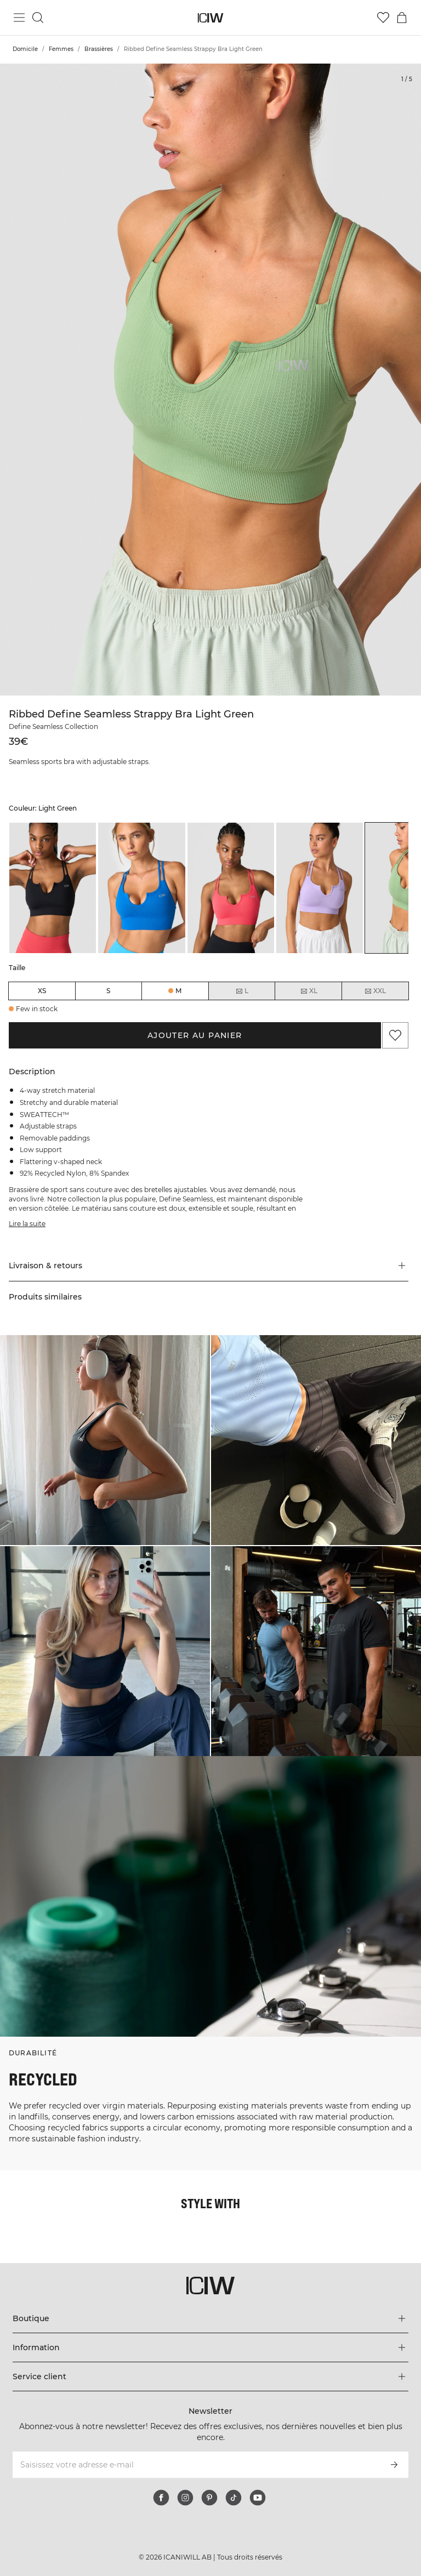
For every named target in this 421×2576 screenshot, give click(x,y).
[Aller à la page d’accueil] (211, 17)
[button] (208, 1265)
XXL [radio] (375, 991)
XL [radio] (308, 991)
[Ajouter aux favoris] (395, 1035)
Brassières (98, 49)
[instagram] (185, 2498)
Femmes (61, 49)
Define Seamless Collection (53, 726)
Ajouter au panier (194, 1035)
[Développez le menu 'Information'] (210, 2347)
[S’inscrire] (394, 2465)
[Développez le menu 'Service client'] (210, 2376)
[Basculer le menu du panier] (401, 17)
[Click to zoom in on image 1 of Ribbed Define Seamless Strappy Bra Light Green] (210, 380)
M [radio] (178, 991)
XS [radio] (42, 991)
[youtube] (258, 2498)
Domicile (25, 49)
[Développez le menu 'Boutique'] (210, 2318)
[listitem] (52, 888)
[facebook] (161, 2498)
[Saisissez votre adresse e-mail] (195, 2465)
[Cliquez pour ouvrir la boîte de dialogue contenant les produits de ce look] (105, 1440)
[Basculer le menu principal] (19, 17)
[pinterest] (209, 2498)
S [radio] (108, 991)
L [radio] (241, 991)
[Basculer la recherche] (38, 17)
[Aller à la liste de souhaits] (383, 17)
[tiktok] (233, 2498)
